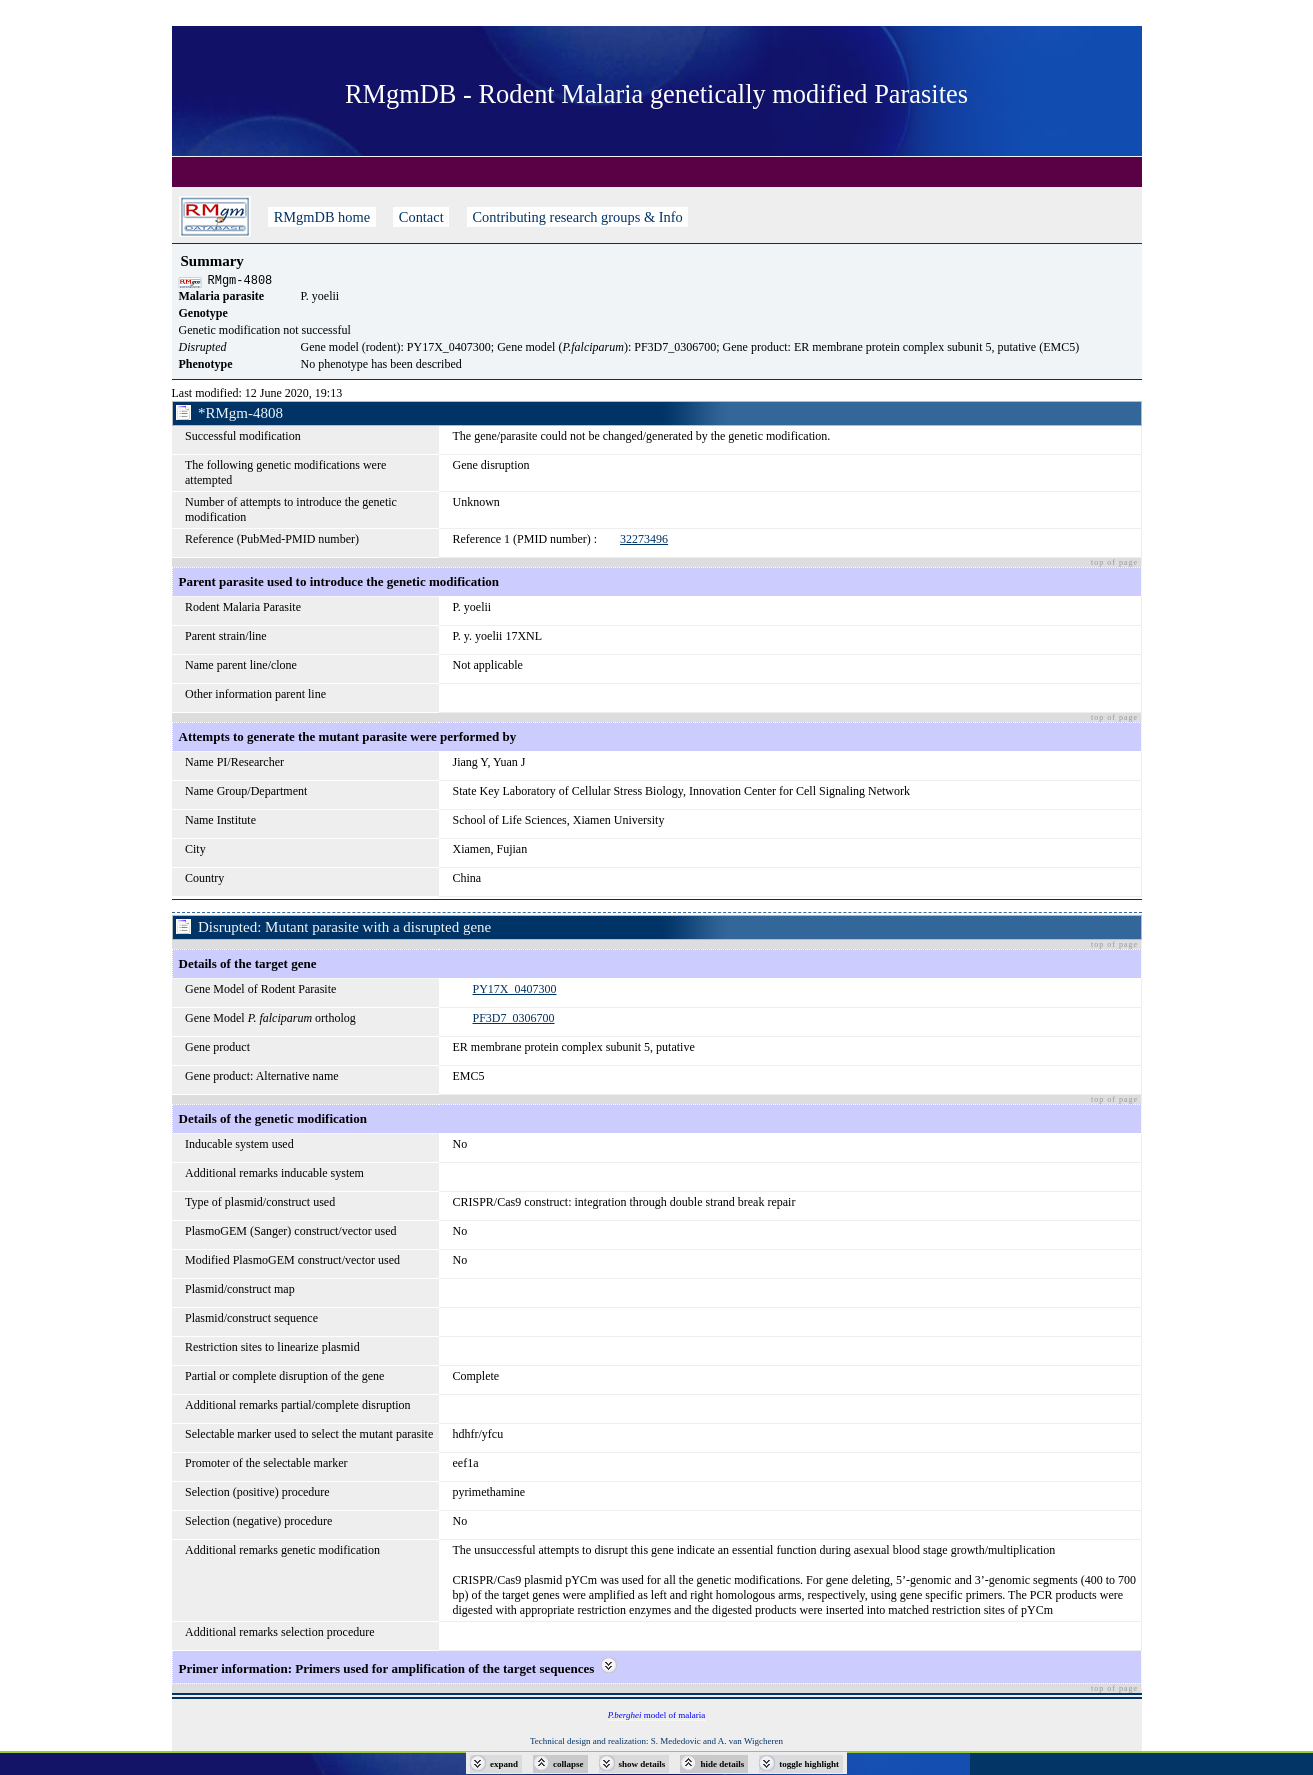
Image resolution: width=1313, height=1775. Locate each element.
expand (504, 1764)
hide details (722, 1764)
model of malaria (656, 1718)
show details (642, 1764)
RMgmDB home (322, 217)
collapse (568, 1764)
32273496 (644, 542)
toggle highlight (809, 1764)
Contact (421, 217)
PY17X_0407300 (514, 992)
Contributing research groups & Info (577, 217)
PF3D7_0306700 (513, 1021)
